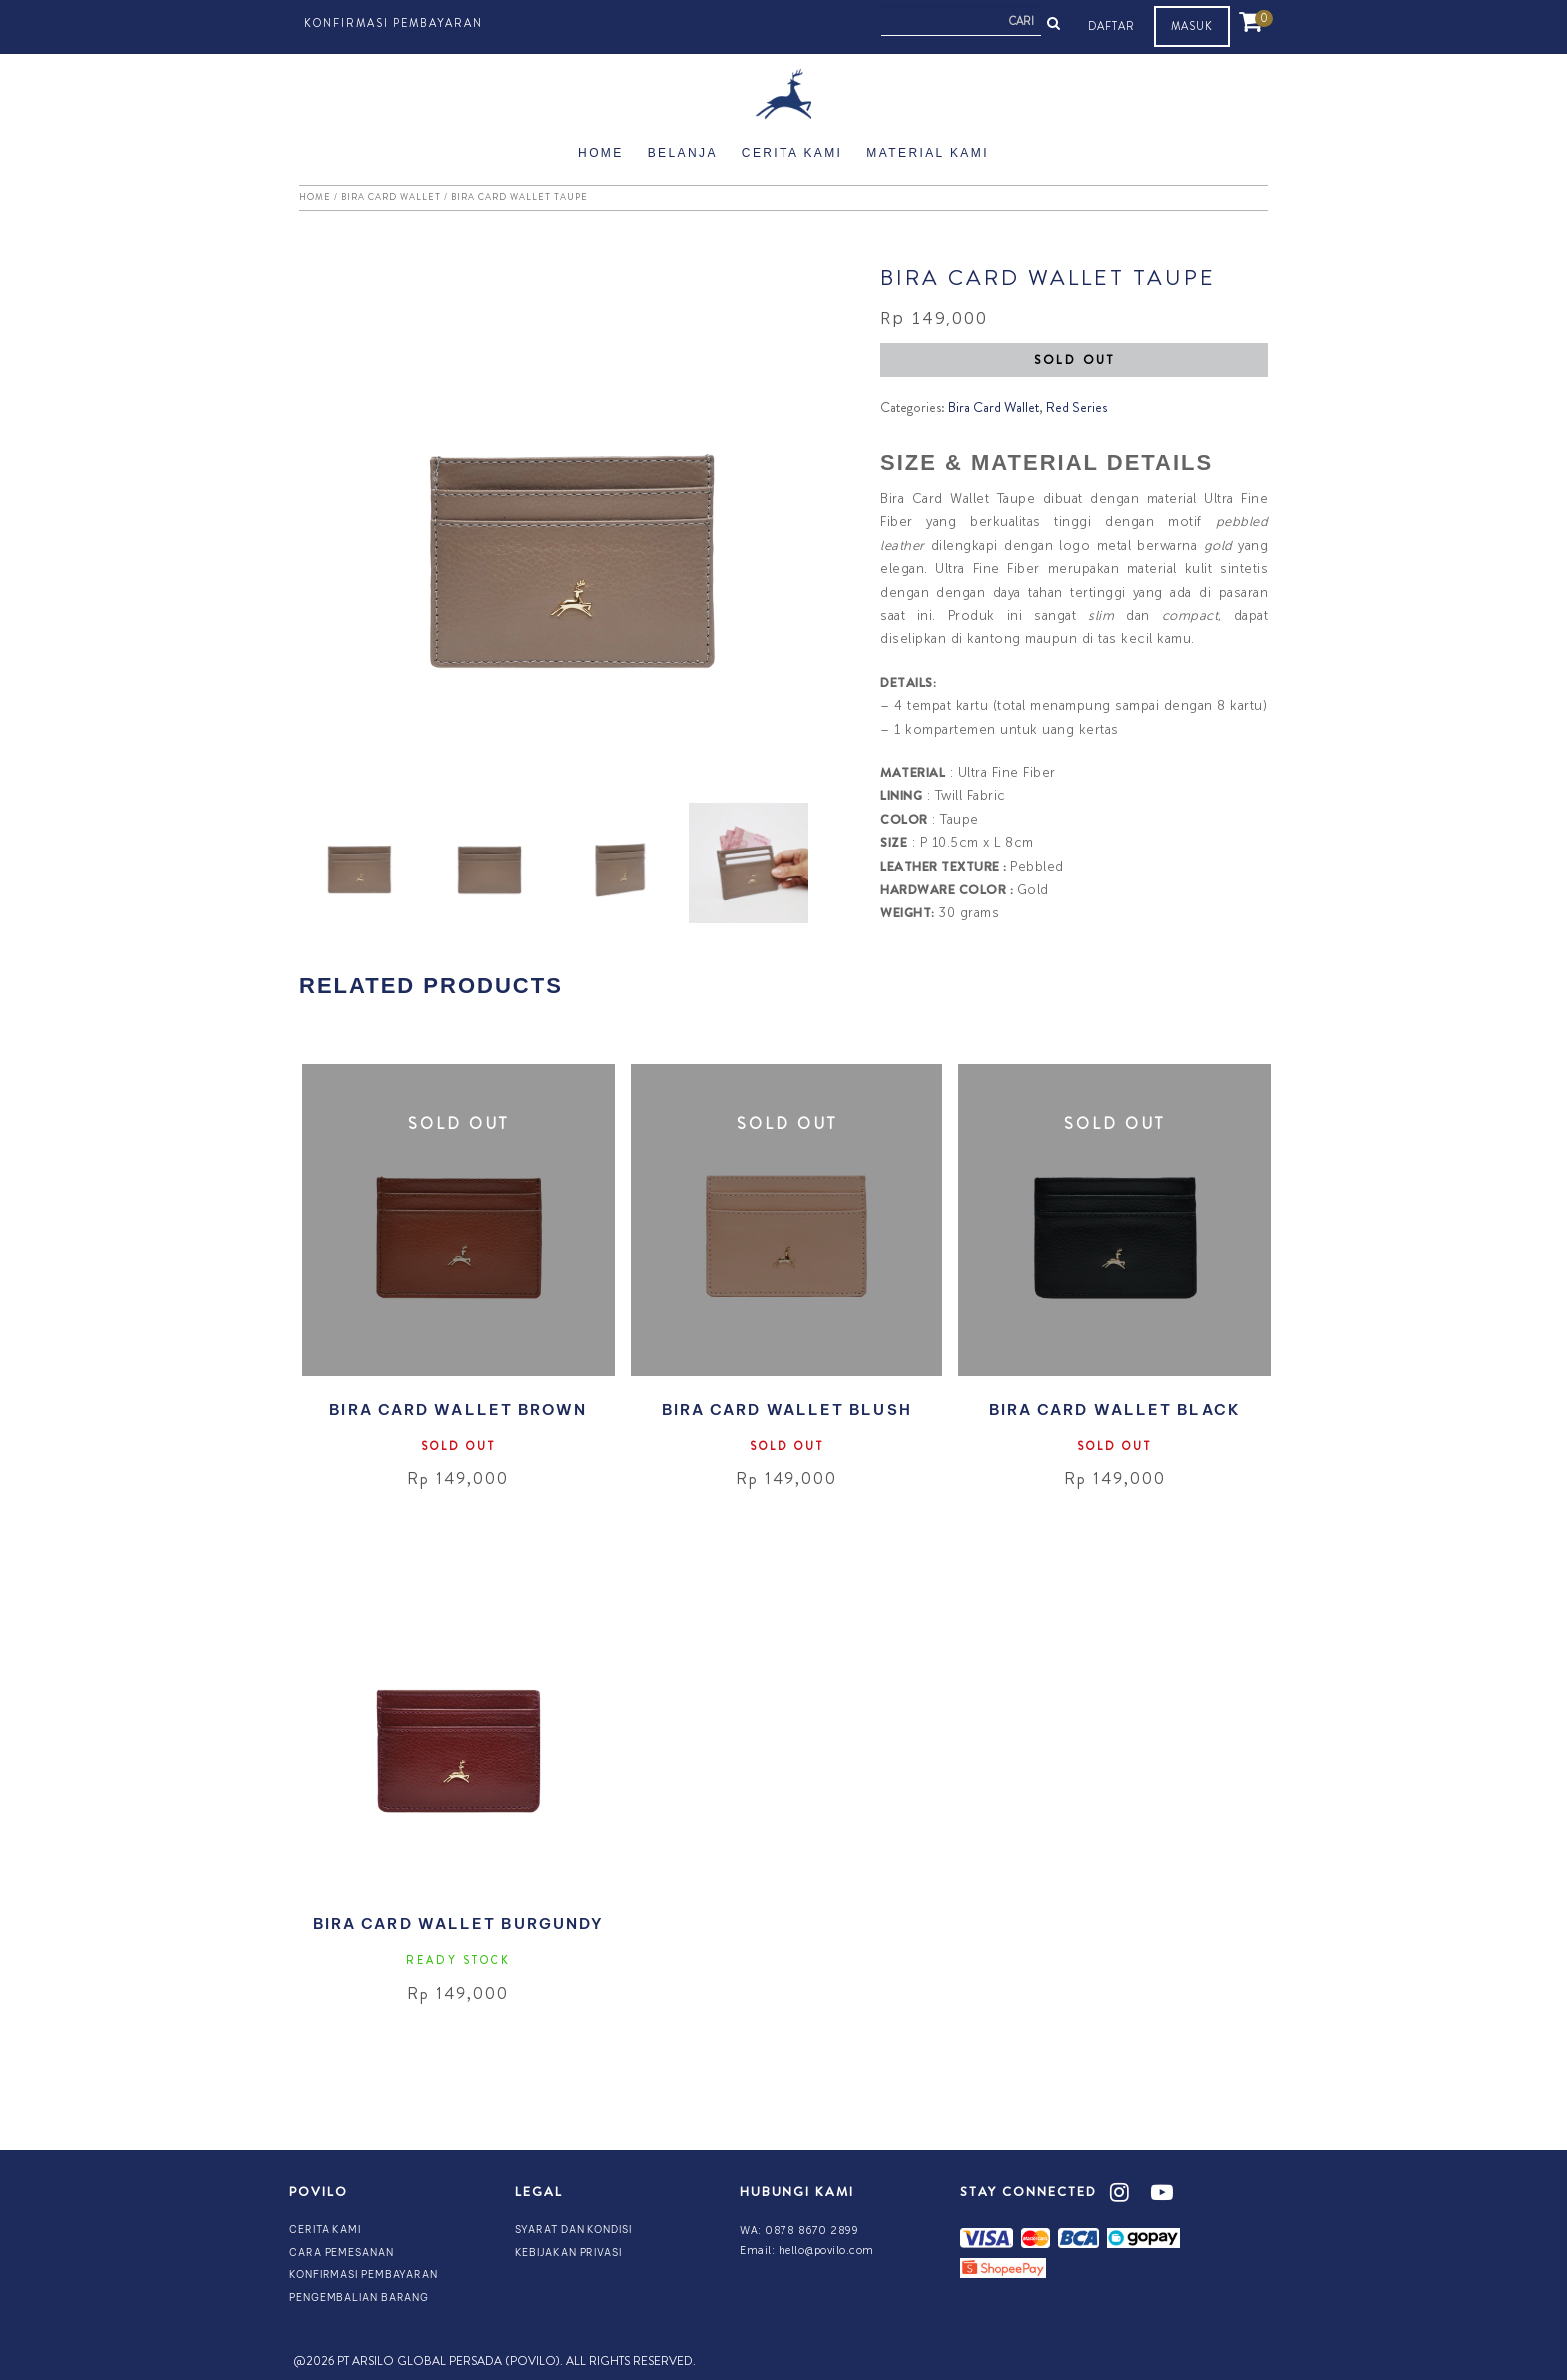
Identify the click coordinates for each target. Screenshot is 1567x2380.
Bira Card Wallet (391, 197)
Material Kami (927, 153)
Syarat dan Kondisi (573, 2229)
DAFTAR (1111, 26)
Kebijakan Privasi (568, 2252)
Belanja (683, 153)
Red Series (1076, 407)
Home (601, 153)
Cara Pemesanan (341, 2252)
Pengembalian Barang (359, 2297)
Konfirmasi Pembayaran (393, 23)
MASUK (1192, 26)
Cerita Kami (792, 153)
